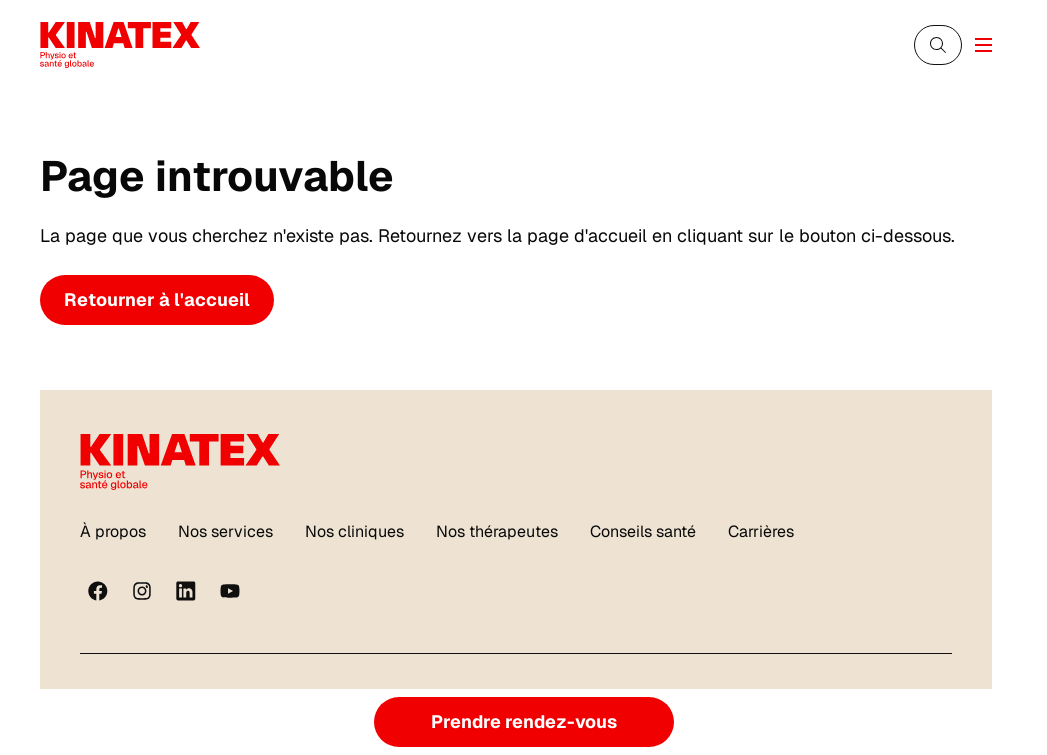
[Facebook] (98, 591)
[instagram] (142, 591)
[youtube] (230, 591)
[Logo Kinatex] (120, 44)
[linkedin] (186, 591)
